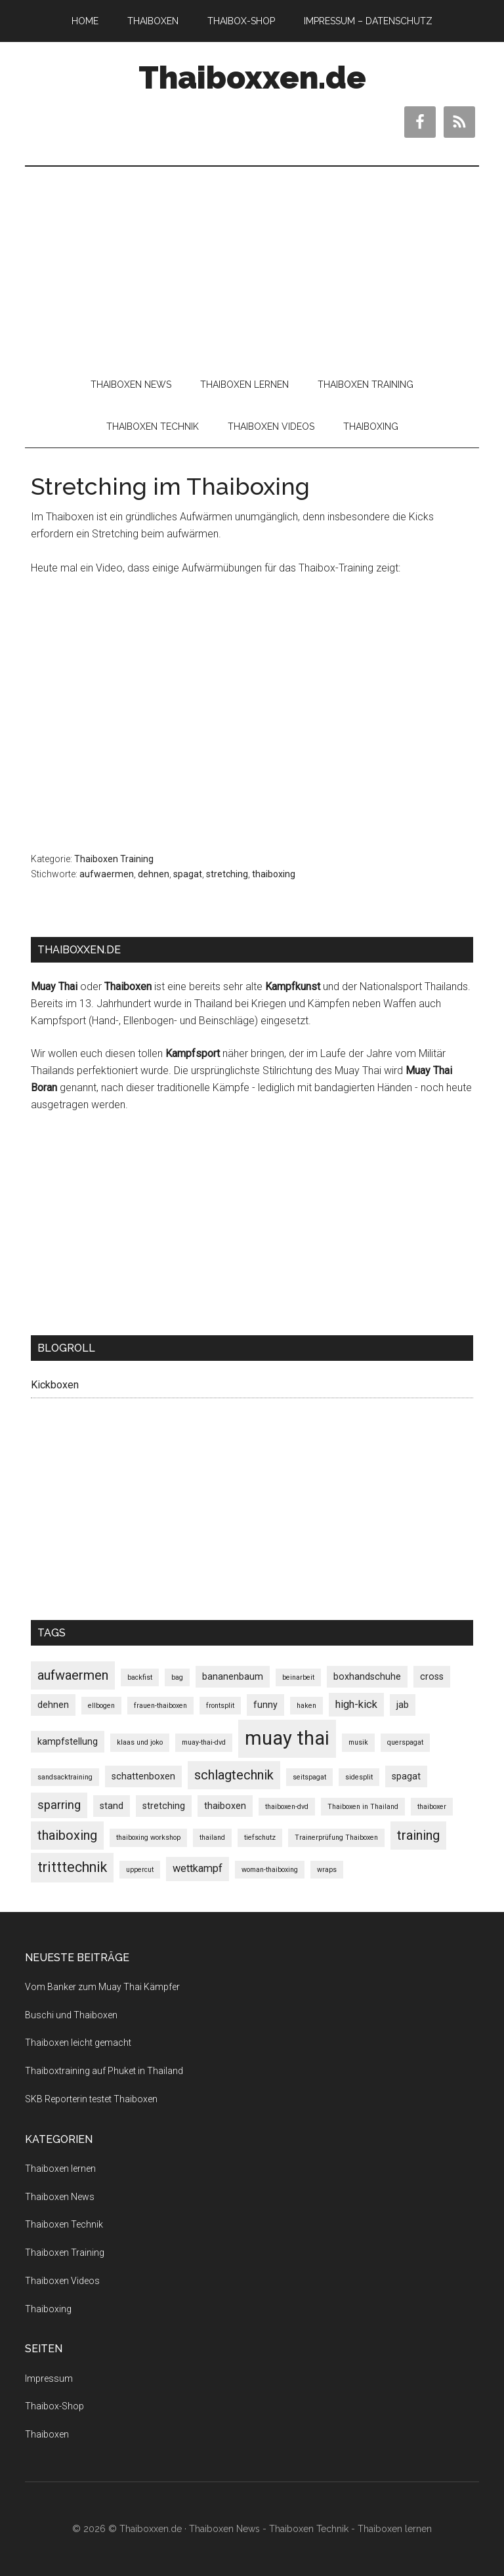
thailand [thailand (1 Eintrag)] (212, 1837)
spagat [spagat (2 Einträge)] (406, 1776)
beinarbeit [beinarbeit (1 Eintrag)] (298, 1677)
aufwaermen (106, 874)
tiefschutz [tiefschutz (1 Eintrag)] (260, 1837)
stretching (227, 874)
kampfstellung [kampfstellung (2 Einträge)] (67, 1741)
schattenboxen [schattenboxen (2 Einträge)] (143, 1776)
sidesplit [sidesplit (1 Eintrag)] (359, 1777)
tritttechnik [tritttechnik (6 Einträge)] (72, 1867)
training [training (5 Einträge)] (418, 1835)
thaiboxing (273, 874)
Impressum (49, 2378)
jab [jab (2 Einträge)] (402, 1704)
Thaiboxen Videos (62, 2280)
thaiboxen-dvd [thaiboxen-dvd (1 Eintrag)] (286, 1806)
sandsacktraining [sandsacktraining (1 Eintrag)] (65, 1777)
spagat (187, 874)
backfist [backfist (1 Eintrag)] (139, 1677)
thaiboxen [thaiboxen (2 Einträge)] (225, 1805)
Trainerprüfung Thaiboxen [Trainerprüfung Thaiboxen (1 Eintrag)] (336, 1837)
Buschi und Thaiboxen (71, 2015)
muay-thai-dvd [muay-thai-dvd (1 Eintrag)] (204, 1742)
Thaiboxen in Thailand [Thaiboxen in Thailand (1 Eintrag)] (362, 1806)
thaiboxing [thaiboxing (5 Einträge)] (67, 1835)
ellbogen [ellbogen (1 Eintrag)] (101, 1705)
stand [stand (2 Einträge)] (111, 1805)
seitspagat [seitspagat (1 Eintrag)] (309, 1777)
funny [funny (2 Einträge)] (265, 1704)
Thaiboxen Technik (64, 2224)
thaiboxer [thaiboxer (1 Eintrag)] (431, 1806)
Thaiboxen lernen (60, 2168)
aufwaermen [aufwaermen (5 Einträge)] (72, 1675)
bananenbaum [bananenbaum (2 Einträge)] (232, 1676)
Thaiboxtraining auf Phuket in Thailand (104, 2071)
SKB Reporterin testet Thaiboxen (91, 2099)
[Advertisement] (252, 265)
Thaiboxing (48, 2309)
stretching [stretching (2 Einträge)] (163, 1805)
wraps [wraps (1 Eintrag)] (327, 1869)
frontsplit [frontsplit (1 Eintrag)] (220, 1705)
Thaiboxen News (59, 2197)
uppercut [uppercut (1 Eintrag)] (140, 1869)
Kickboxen (55, 1385)
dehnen (153, 874)
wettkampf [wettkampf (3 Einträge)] (197, 1868)
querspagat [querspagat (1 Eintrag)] (405, 1742)
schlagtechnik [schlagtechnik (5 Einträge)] (234, 1775)
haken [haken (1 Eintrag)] (306, 1705)
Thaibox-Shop (54, 2406)
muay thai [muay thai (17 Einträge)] (287, 1738)
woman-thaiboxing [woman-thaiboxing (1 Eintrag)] (270, 1869)
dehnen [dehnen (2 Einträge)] (53, 1704)
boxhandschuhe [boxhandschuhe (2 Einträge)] (367, 1676)
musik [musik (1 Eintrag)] (358, 1742)
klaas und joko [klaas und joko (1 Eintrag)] (140, 1742)
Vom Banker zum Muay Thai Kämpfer (102, 1987)
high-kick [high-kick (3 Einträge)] (356, 1704)
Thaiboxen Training (114, 859)
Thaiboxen (47, 2434)
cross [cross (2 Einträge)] (432, 1676)
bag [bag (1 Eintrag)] (177, 1677)
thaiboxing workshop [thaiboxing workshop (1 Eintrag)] (148, 1837)
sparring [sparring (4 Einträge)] (59, 1805)
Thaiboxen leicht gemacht (78, 2042)
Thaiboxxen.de (252, 77)
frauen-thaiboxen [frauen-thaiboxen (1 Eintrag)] (160, 1705)
